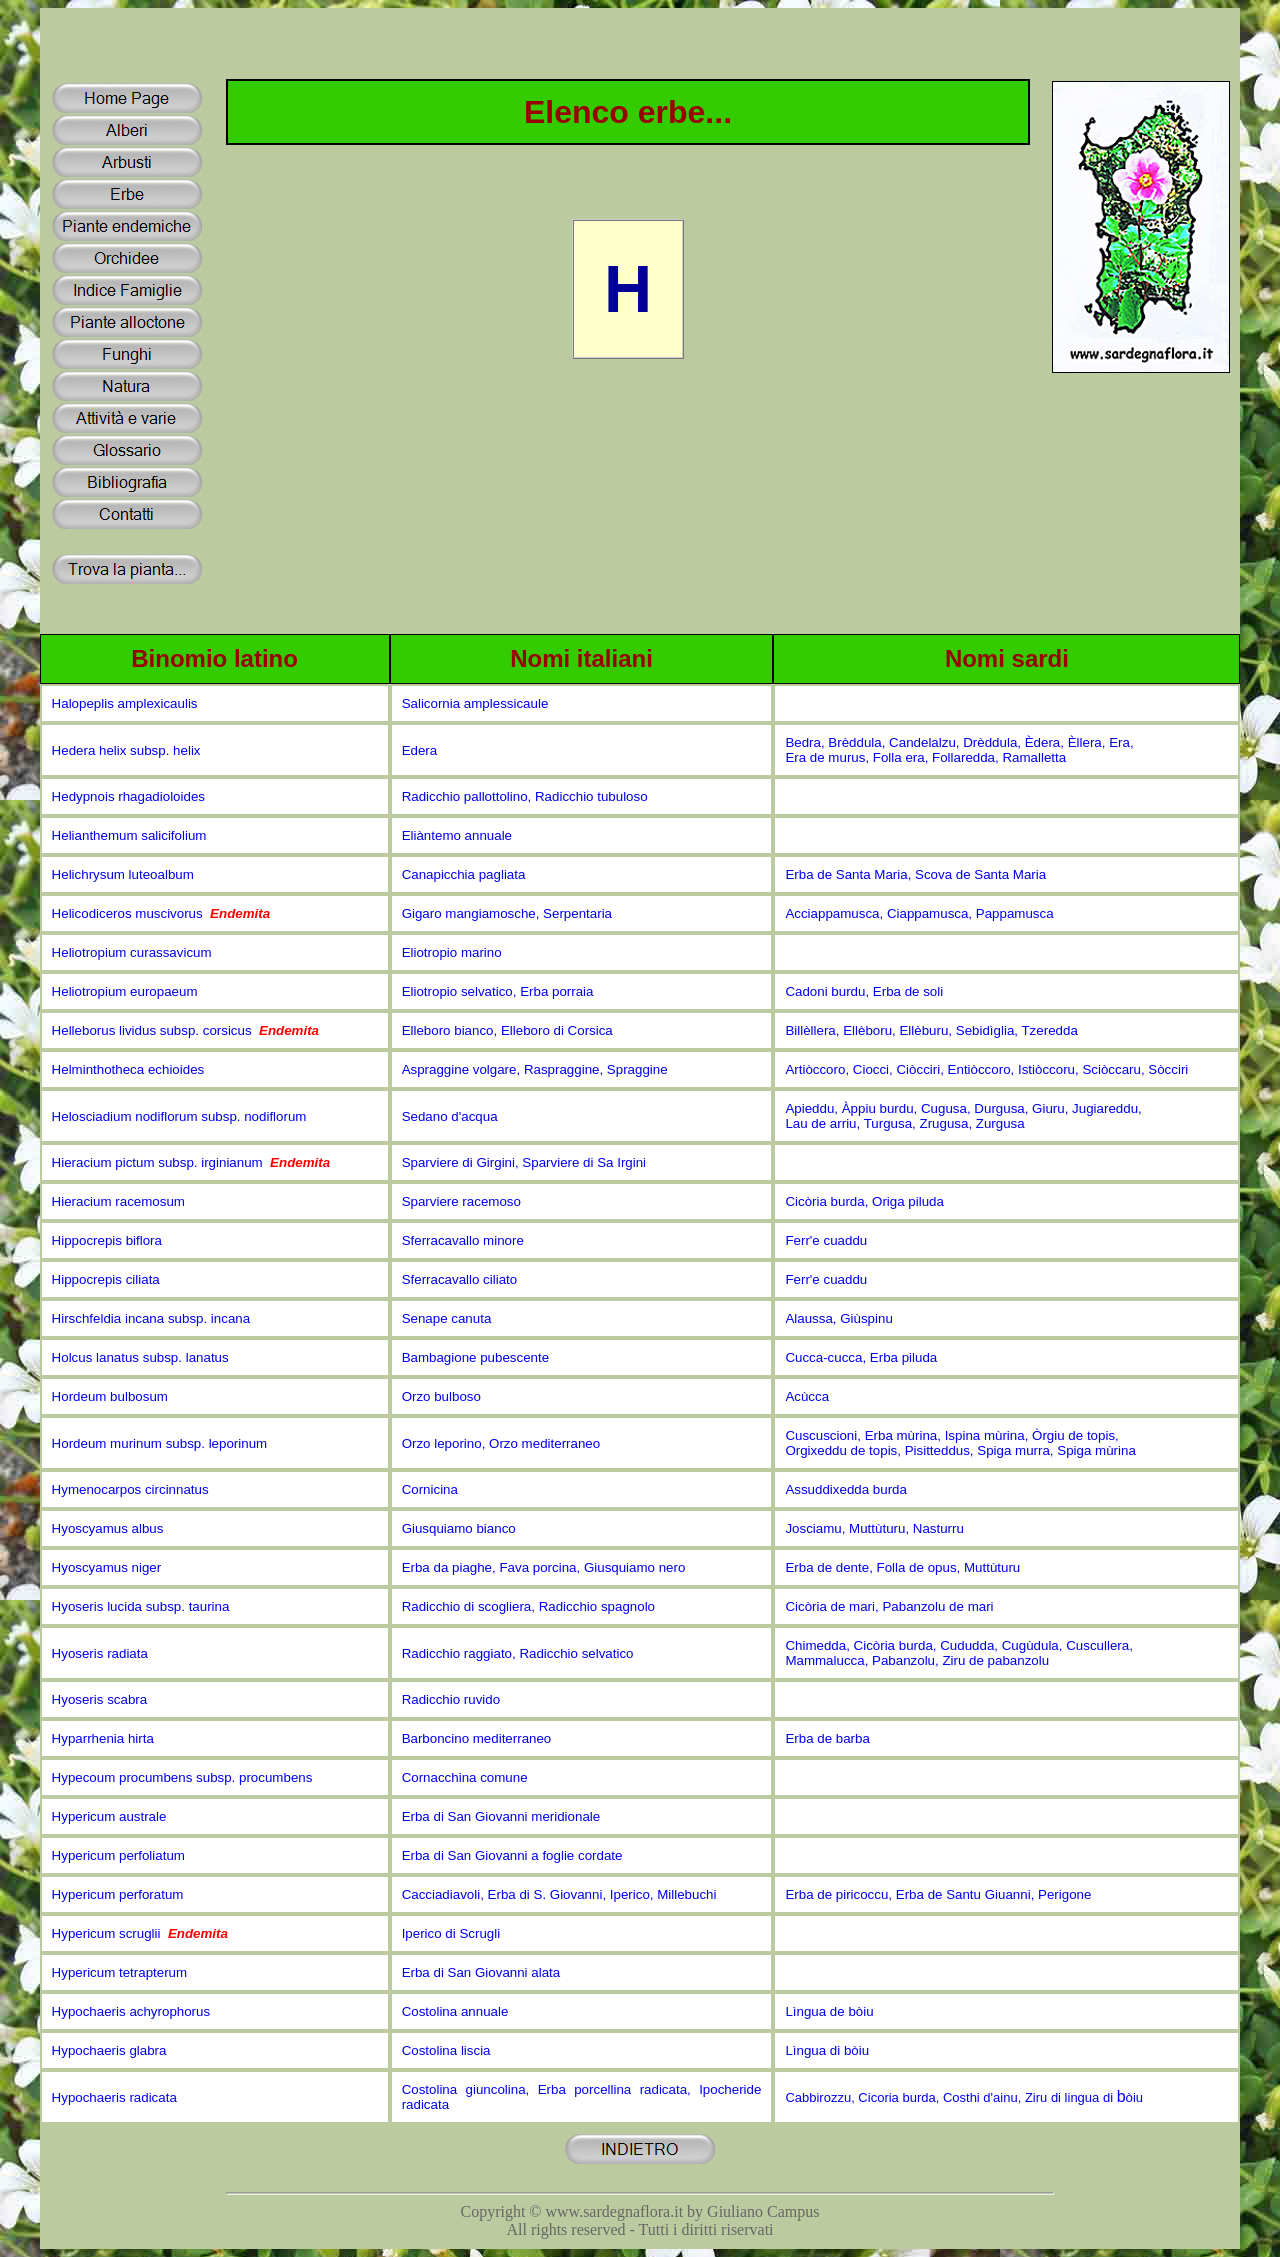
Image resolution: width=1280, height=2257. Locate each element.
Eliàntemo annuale (457, 835)
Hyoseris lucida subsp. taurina (141, 1606)
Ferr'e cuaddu (826, 1240)
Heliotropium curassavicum (132, 952)
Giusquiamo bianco (459, 1528)
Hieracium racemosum (118, 1201)
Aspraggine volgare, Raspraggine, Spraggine (535, 1069)
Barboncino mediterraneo (477, 1738)
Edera (420, 750)
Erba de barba (827, 1738)
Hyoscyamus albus (108, 1528)
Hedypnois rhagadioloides (128, 796)
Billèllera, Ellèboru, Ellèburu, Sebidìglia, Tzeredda (931, 1030)
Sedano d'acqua (450, 1116)
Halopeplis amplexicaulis (125, 703)
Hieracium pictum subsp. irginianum (191, 1162)
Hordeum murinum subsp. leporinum (160, 1443)
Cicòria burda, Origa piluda (864, 1201)
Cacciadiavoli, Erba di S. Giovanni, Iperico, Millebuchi (559, 1894)
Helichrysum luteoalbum (123, 874)
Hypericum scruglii (140, 1933)
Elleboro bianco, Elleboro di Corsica (507, 1030)
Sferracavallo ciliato (460, 1279)
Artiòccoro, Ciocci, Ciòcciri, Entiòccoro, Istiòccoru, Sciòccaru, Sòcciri (986, 1069)
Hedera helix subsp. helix (126, 750)
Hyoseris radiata (100, 1653)
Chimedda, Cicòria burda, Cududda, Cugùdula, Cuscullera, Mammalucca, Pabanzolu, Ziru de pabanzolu (960, 1653)
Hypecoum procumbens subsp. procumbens (182, 1777)
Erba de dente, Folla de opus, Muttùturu (902, 1567)
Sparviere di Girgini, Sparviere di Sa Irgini (524, 1162)
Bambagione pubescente (475, 1357)
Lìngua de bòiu (829, 2011)
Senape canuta (447, 1318)
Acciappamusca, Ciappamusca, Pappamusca (919, 913)
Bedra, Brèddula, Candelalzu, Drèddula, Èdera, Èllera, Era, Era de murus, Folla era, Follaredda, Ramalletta (959, 750)
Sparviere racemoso (461, 1201)
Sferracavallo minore (463, 1240)
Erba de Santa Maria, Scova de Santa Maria (915, 874)
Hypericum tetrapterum (120, 1972)
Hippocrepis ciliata (106, 1279)
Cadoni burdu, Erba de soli (864, 991)
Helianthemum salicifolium (129, 835)
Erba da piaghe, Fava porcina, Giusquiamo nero (544, 1567)
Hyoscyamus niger (107, 1567)
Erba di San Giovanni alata (481, 1972)
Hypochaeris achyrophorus (131, 2011)
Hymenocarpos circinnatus (130, 1489)
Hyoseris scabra (100, 1699)
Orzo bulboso (441, 1396)
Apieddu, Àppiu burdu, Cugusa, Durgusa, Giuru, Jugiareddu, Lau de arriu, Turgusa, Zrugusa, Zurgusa (963, 1116)
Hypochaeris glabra (109, 2050)
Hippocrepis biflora (107, 1240)
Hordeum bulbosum (110, 1396)
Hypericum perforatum (118, 1894)
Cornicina (430, 1489)
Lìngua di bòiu (827, 2050)
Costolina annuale (455, 2011)
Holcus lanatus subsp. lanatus (140, 1357)
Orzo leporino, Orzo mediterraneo (501, 1443)
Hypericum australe (109, 1816)
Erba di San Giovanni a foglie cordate (512, 1855)
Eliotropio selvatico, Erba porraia (498, 991)
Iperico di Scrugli (451, 1933)
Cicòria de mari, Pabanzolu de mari (889, 1606)
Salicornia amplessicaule (475, 703)
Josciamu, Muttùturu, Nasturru (874, 1528)
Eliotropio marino (452, 952)
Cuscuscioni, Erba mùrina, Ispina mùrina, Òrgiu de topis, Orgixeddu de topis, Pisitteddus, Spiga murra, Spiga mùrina (960, 1443)
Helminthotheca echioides (128, 1069)
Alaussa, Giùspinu (838, 1318)
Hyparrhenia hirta (103, 1738)
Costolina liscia (446, 2050)
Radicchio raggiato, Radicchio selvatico (518, 1653)
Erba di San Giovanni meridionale (501, 1816)
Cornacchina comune (465, 1777)
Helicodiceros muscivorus (161, 913)
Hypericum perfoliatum (118, 1855)
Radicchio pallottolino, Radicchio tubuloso (525, 796)
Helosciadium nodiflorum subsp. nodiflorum (179, 1116)
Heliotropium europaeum (125, 991)
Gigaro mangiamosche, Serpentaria (507, 913)
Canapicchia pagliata (464, 874)
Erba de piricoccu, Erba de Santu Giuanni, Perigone (938, 1894)
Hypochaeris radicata (114, 2097)
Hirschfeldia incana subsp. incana (151, 1318)
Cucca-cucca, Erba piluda (861, 1357)
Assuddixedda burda (846, 1489)
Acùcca (807, 1396)
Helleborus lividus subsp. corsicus (185, 1030)
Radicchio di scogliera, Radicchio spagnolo (528, 1606)
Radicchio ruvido (451, 1699)
